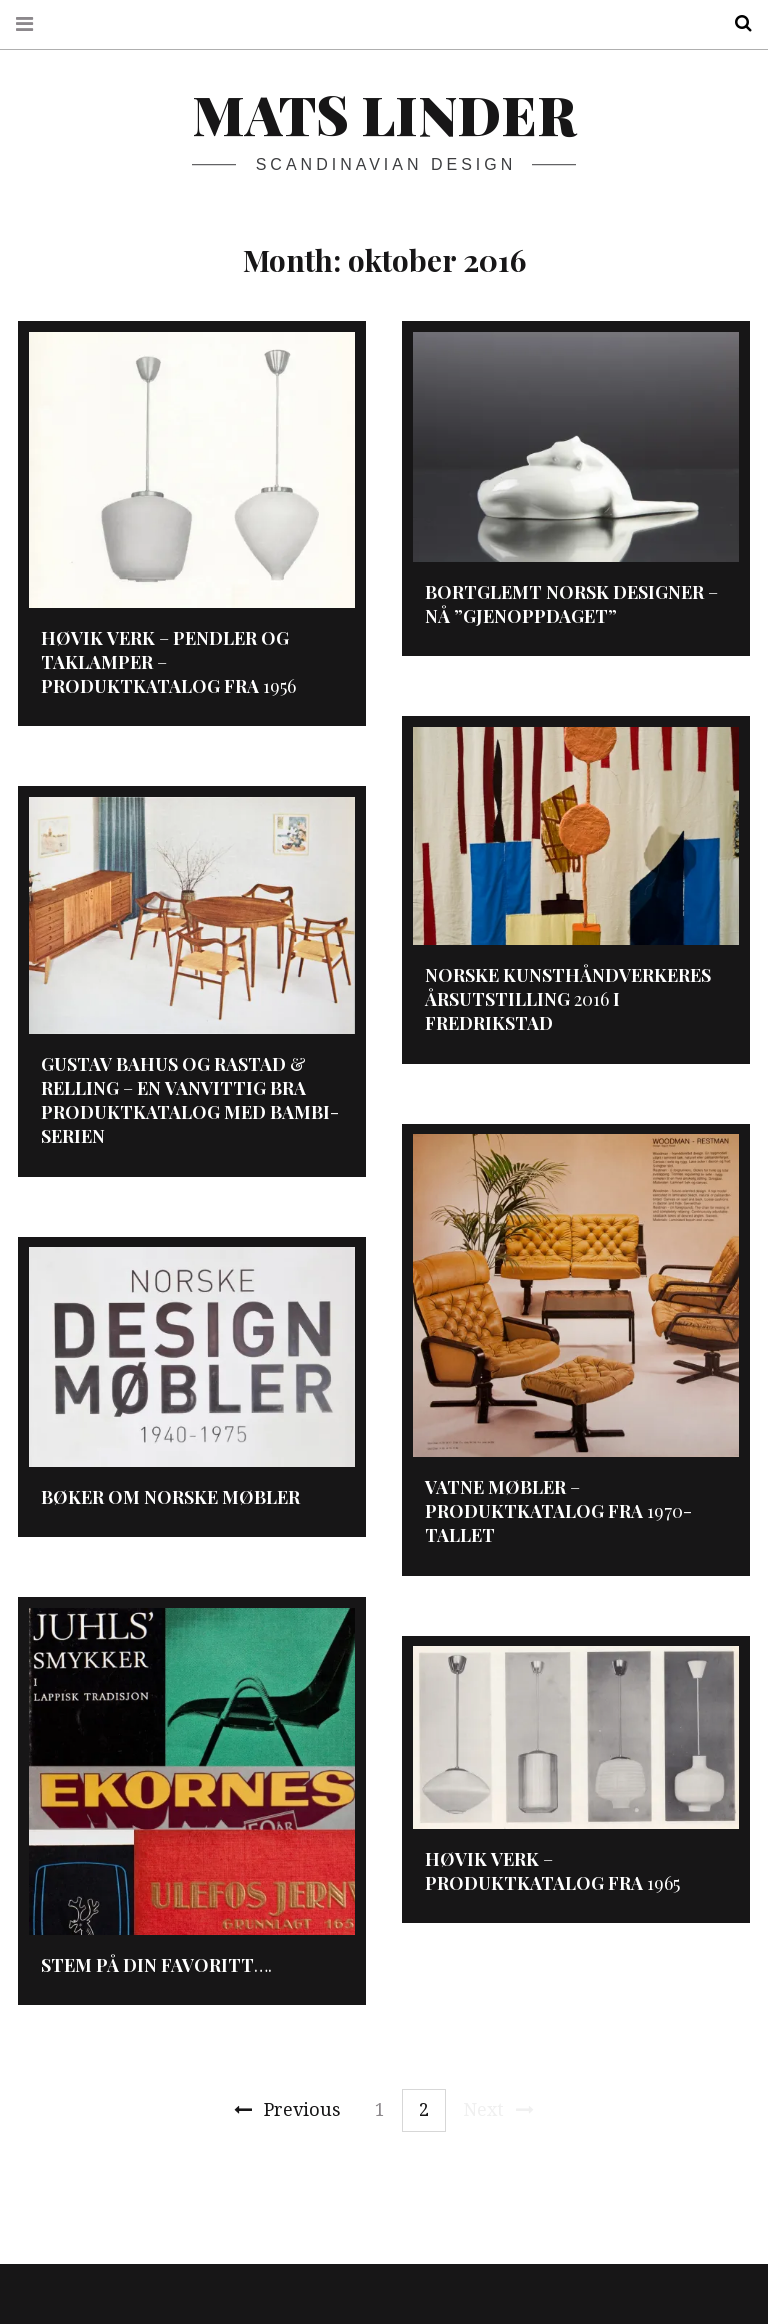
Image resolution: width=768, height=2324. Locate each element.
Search (736, 23)
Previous (287, 2109)
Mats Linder (384, 114)
